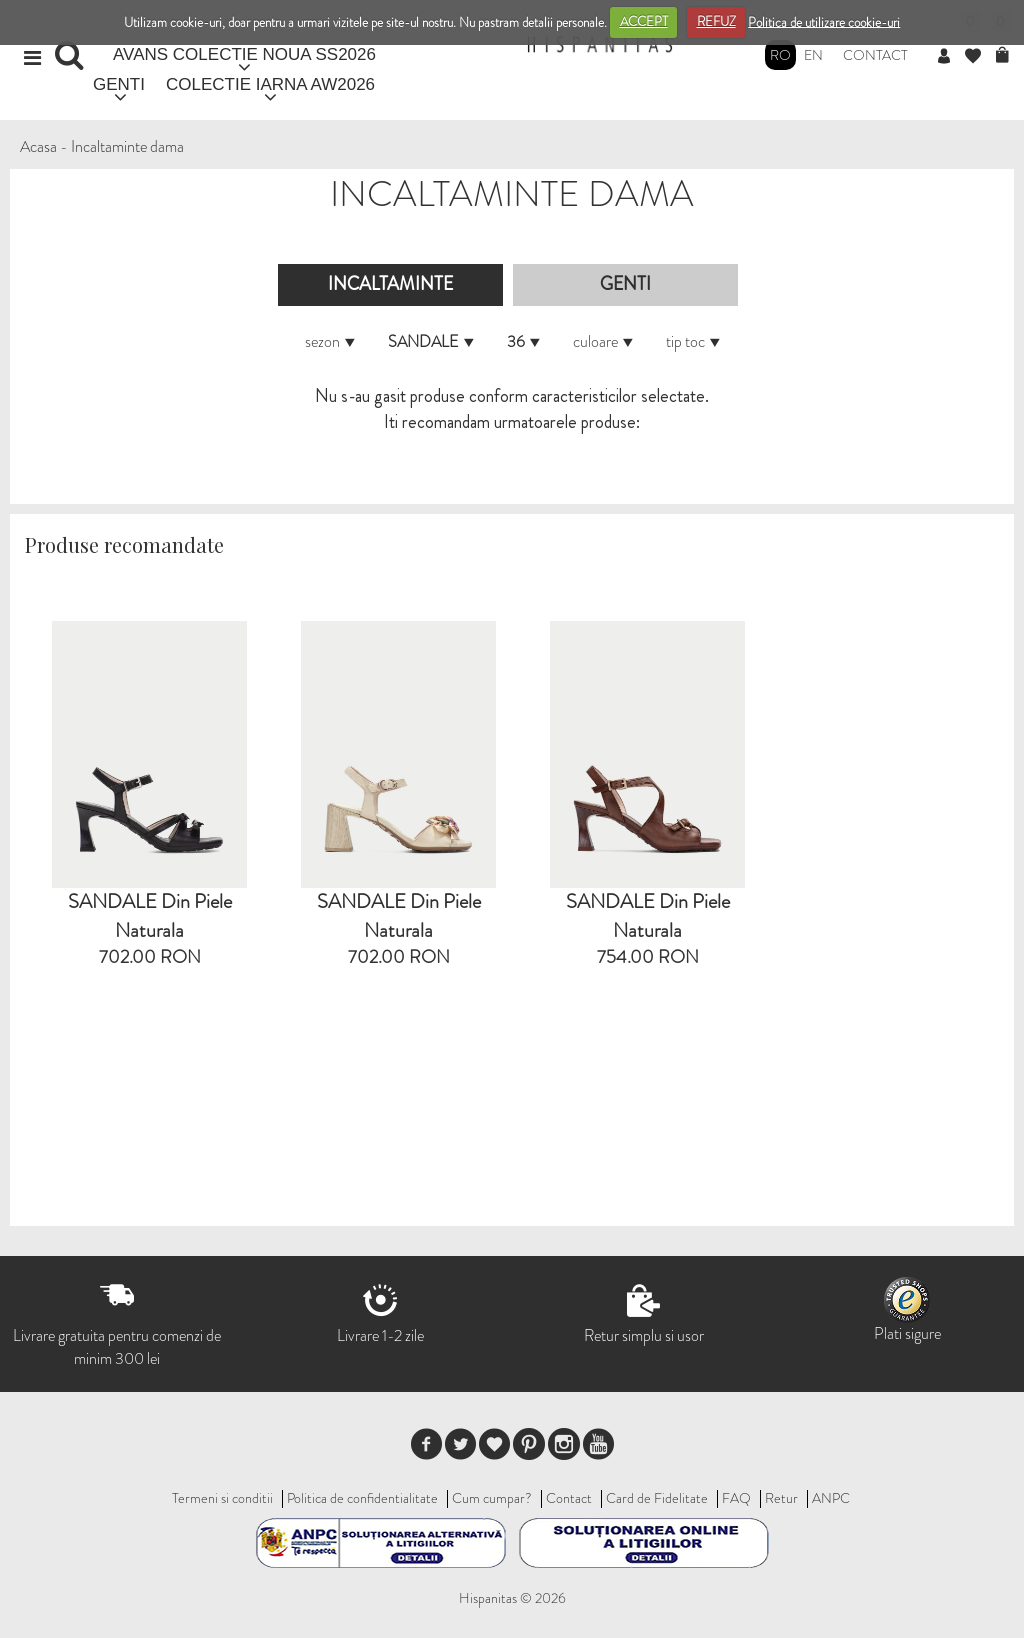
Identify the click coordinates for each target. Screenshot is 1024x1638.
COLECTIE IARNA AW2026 (270, 84)
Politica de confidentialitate (362, 1498)
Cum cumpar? (492, 1498)
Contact (875, 55)
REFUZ (716, 21)
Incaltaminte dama (127, 146)
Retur (781, 1498)
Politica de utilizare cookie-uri (824, 21)
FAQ (736, 1498)
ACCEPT (644, 21)
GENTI (119, 84)
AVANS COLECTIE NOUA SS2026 (244, 54)
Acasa (38, 146)
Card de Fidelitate (657, 1498)
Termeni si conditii (222, 1498)
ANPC (831, 1498)
